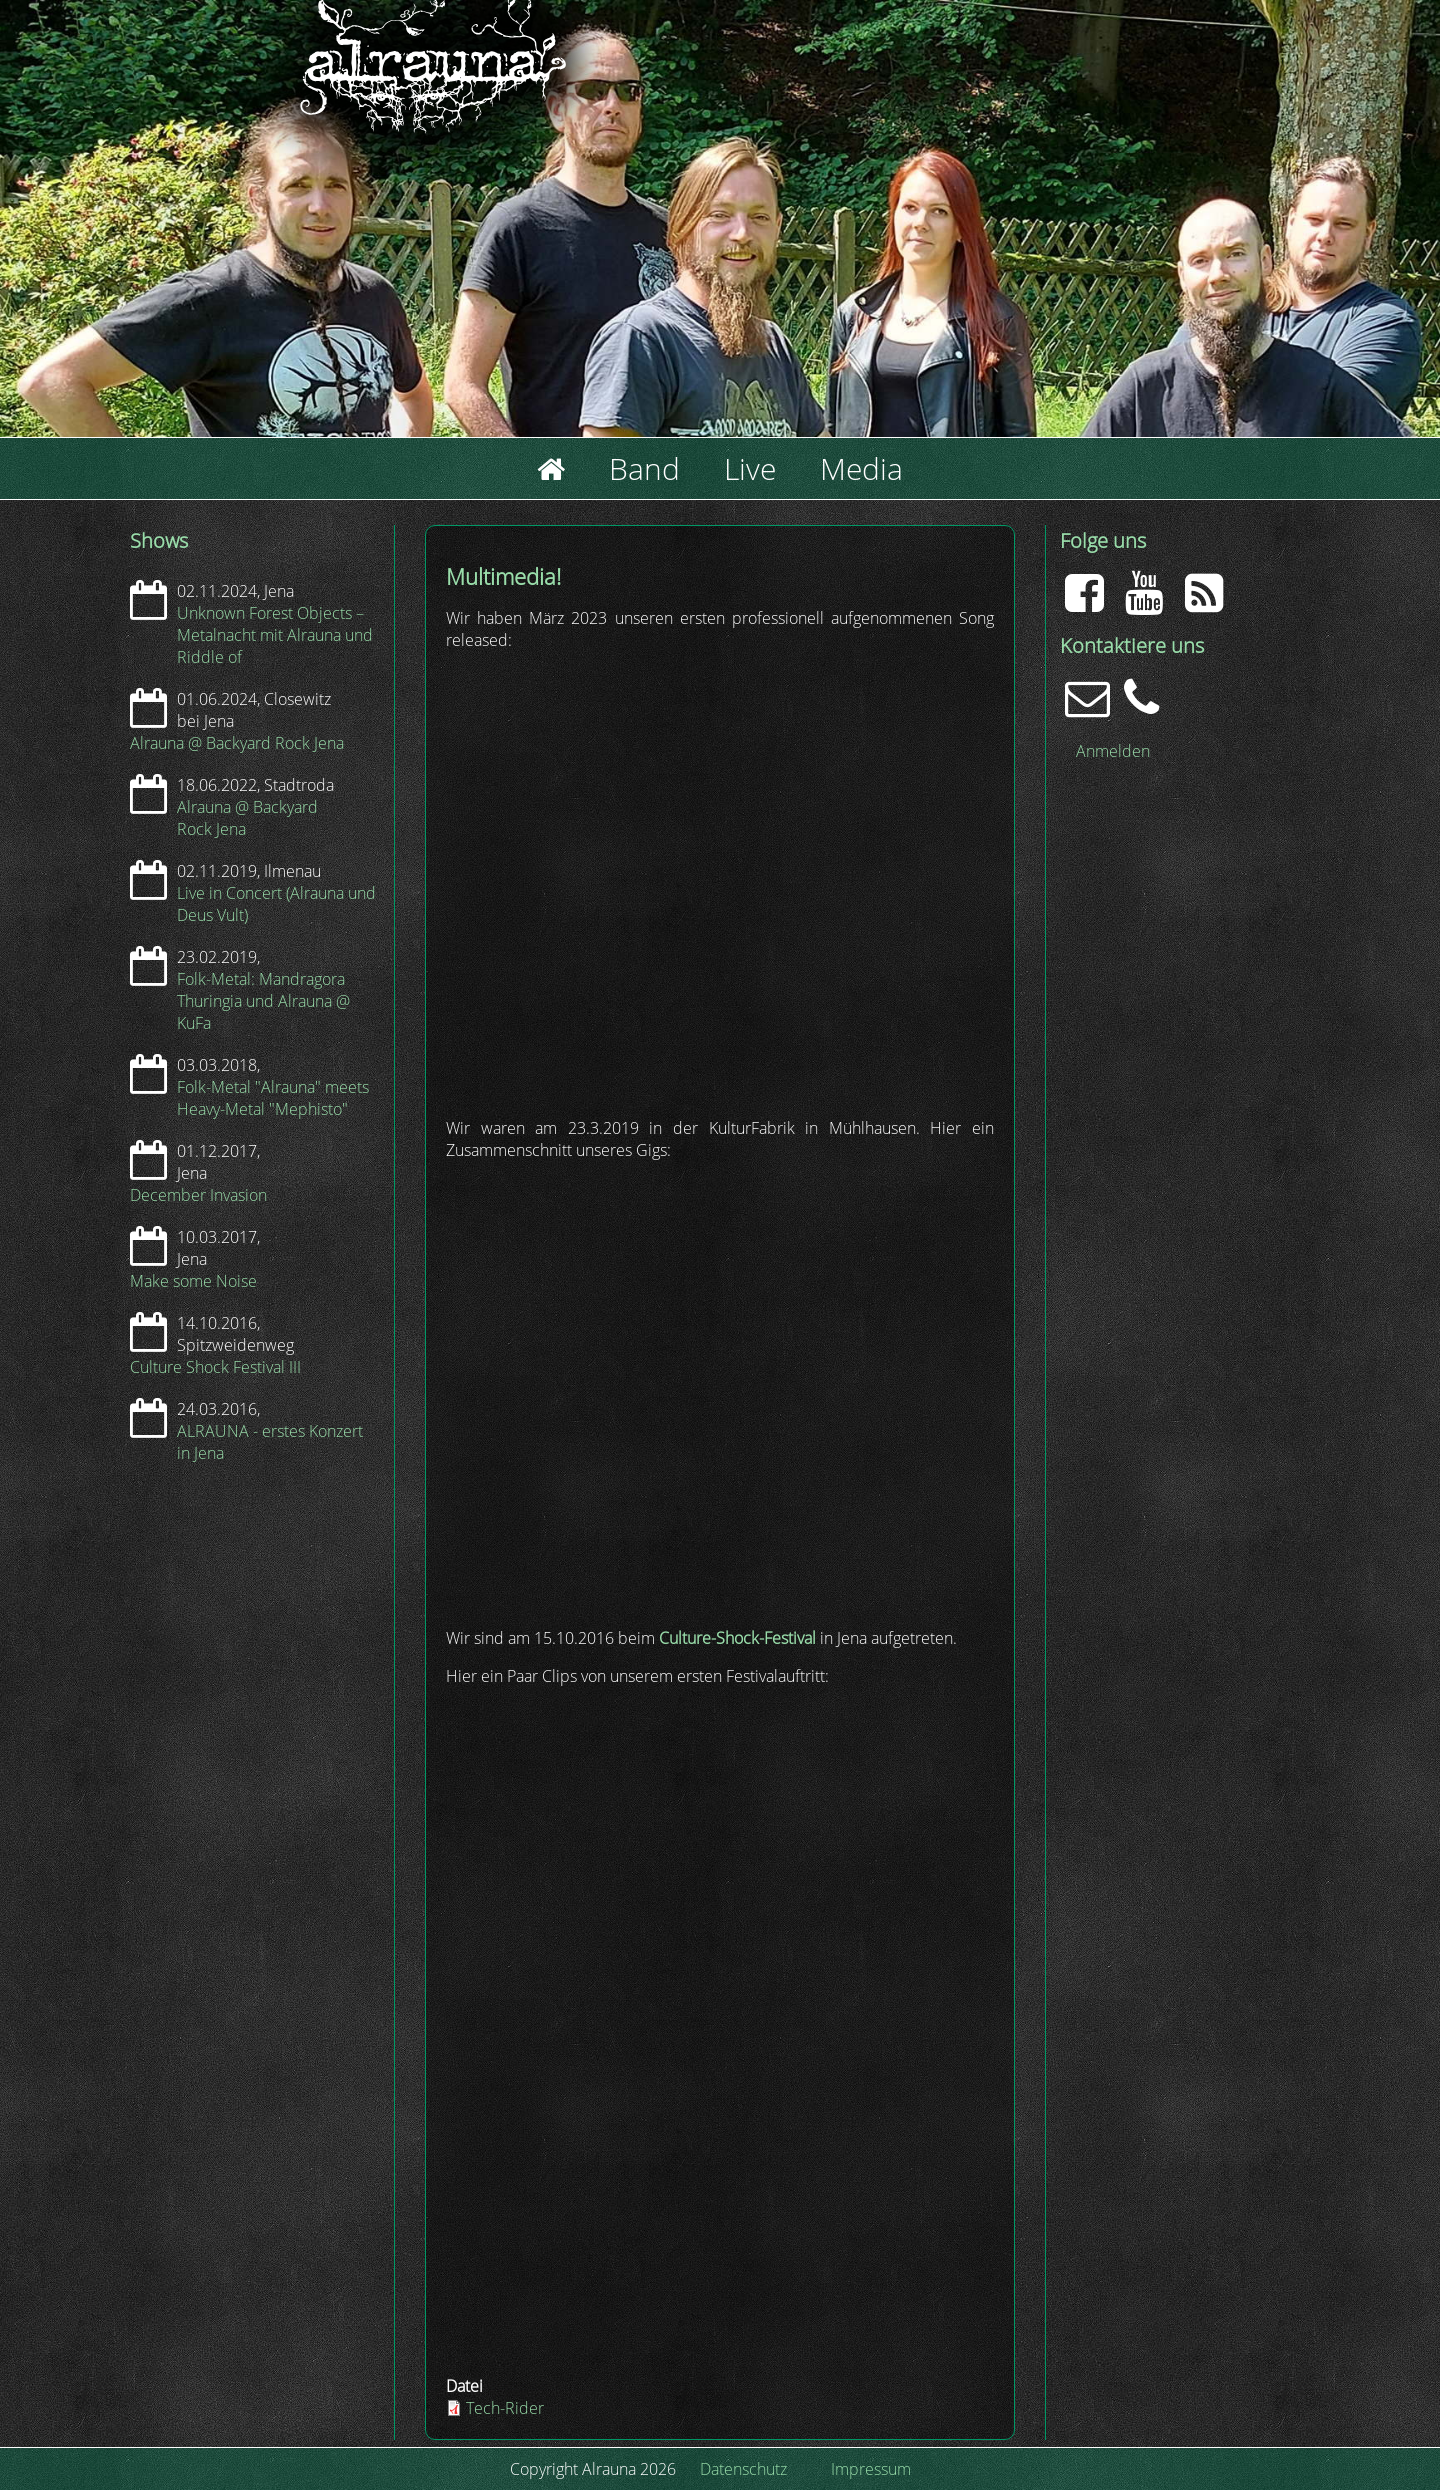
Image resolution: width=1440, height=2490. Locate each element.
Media (861, 468)
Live (750, 468)
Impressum (871, 2469)
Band (644, 468)
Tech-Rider (505, 2408)
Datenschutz (743, 2469)
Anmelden (1113, 751)
